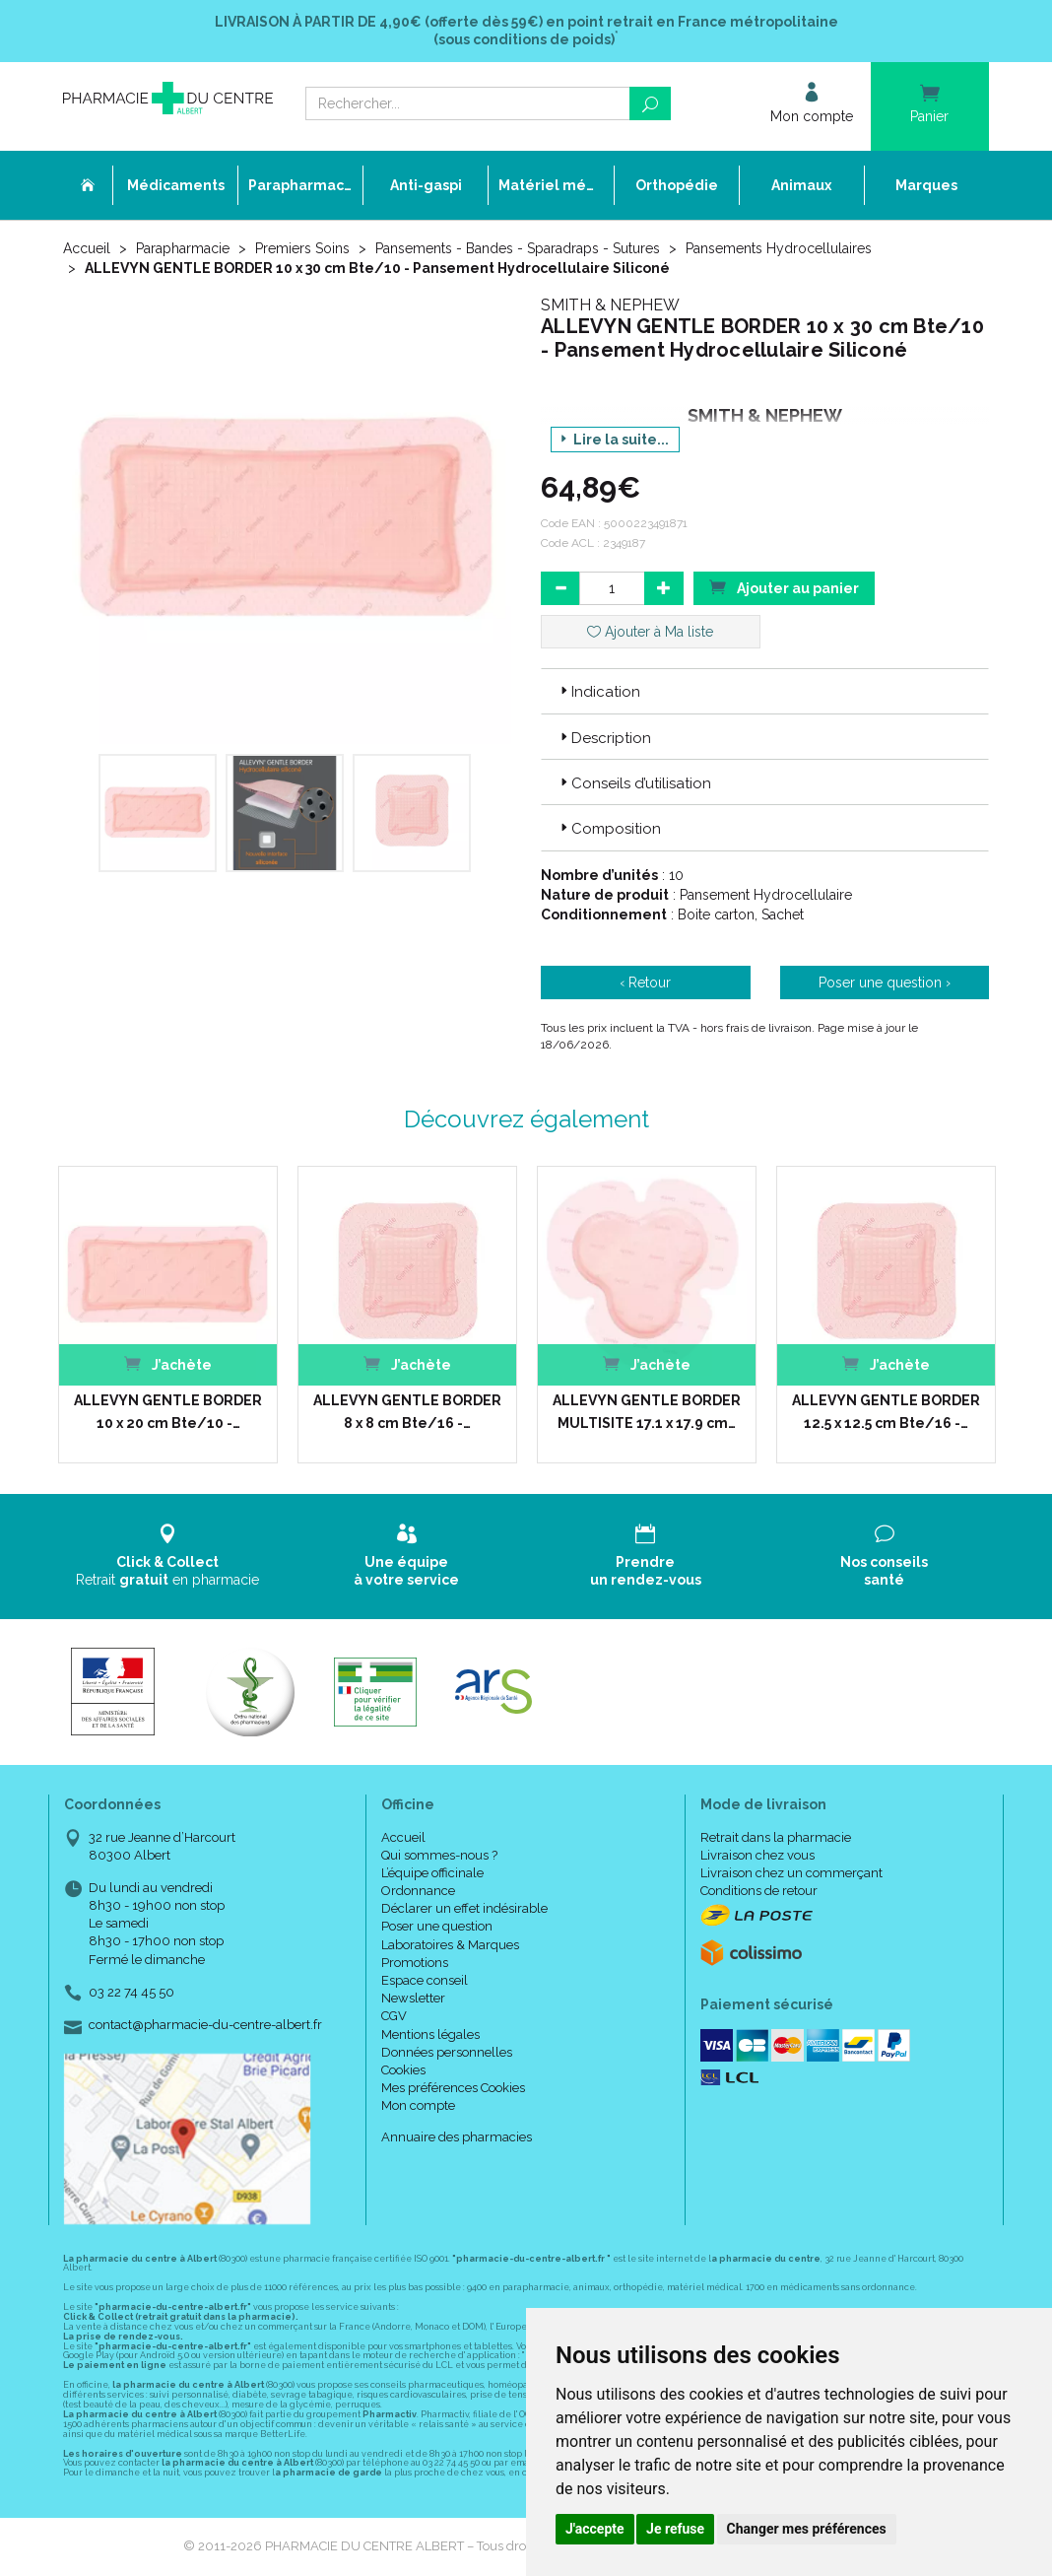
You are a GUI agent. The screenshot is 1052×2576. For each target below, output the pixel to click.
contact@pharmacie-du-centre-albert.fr (205, 2025)
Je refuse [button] (675, 2529)
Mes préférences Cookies (453, 2087)
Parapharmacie (183, 248)
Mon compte (418, 2105)
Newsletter (413, 1998)
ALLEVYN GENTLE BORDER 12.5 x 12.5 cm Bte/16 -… (886, 1411)
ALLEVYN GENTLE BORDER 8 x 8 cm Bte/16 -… (407, 1411)
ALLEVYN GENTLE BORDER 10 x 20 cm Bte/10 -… (168, 1411)
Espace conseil (424, 1980)
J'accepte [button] (595, 2529)
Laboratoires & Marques (450, 1944)
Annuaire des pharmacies (456, 2137)
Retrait (168, 1556)
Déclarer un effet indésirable (464, 1908)
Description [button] (604, 738)
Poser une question (437, 1926)
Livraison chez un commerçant (791, 1872)
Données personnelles (446, 2052)
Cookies (403, 2070)
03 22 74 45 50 (131, 1992)
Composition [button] (609, 829)
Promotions (414, 1962)
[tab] (765, 690)
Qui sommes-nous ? (439, 1855)
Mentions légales (430, 2034)
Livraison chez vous (757, 1855)
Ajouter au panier (784, 586)
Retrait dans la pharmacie (775, 1837)
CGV (394, 2015)
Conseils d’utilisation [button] (634, 783)
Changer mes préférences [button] (807, 2529)
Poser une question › (885, 982)
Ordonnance (418, 1890)
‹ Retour (645, 982)
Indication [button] (598, 692)
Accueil (86, 248)
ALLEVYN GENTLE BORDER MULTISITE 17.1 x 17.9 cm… (647, 1411)
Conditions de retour (759, 1890)
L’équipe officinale (432, 1872)
